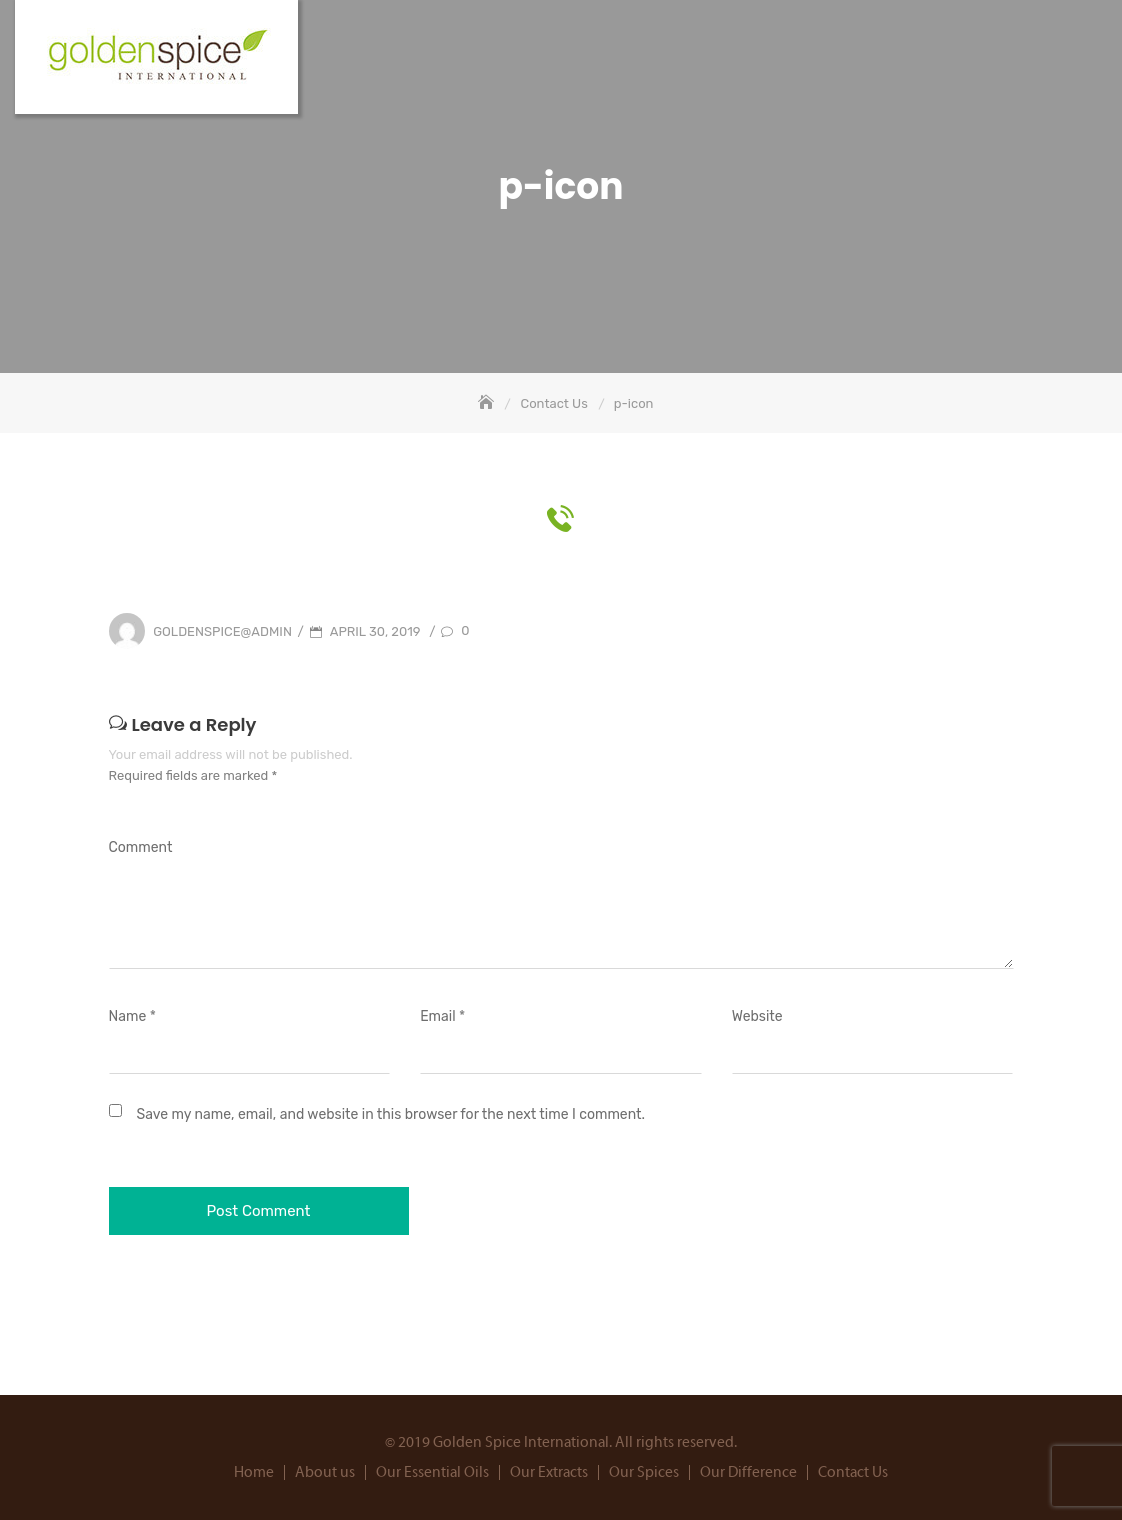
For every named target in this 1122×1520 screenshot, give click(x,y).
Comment (141, 847)
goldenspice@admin (222, 631)
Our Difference (748, 1472)
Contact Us (853, 1472)
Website (757, 1016)
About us (325, 1472)
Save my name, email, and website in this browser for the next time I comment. (391, 1114)
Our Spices (644, 1472)
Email (442, 1016)
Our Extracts (549, 1472)
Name (132, 1016)
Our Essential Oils (432, 1472)
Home (254, 1472)
